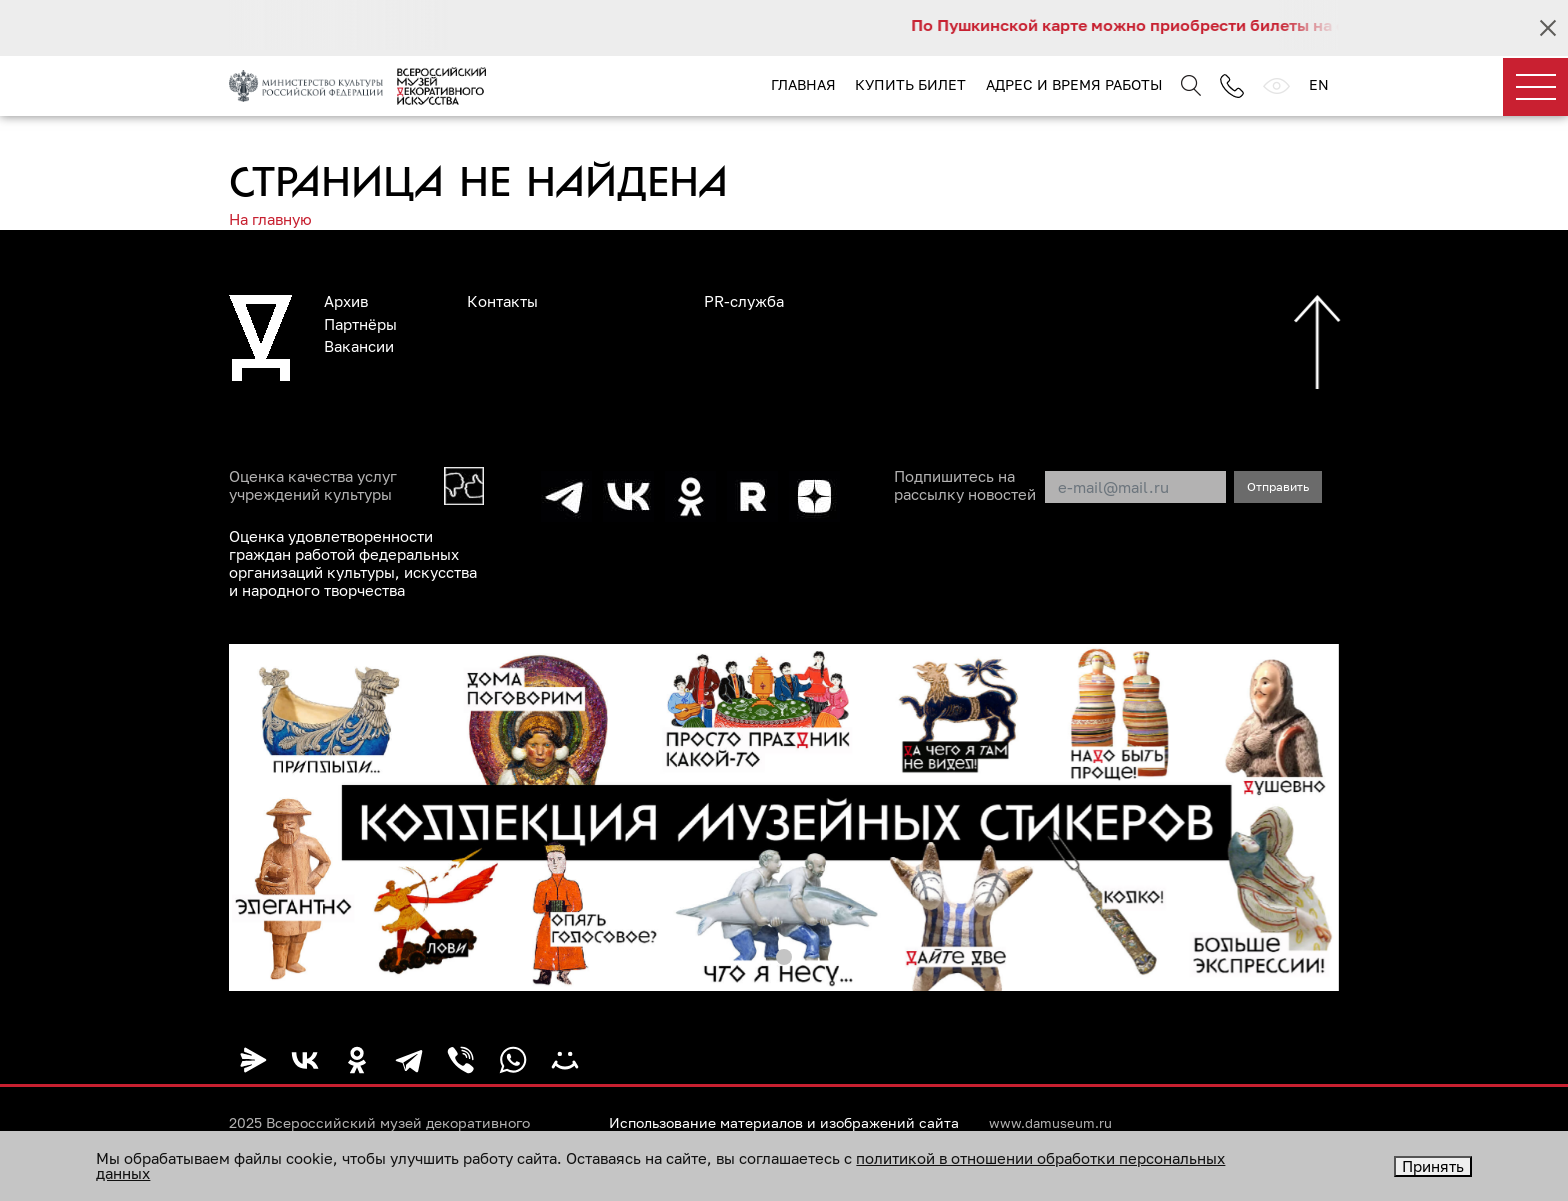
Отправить (1278, 486)
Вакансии (359, 346)
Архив (346, 301)
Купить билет (910, 84)
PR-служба (744, 301)
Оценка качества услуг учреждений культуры (313, 485)
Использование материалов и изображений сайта (784, 1123)
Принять (1433, 1166)
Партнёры (360, 324)
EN (1319, 84)
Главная (803, 84)
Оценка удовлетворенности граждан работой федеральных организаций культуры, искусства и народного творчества (353, 563)
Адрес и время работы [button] (1074, 84)
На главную (270, 219)
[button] (784, 957)
